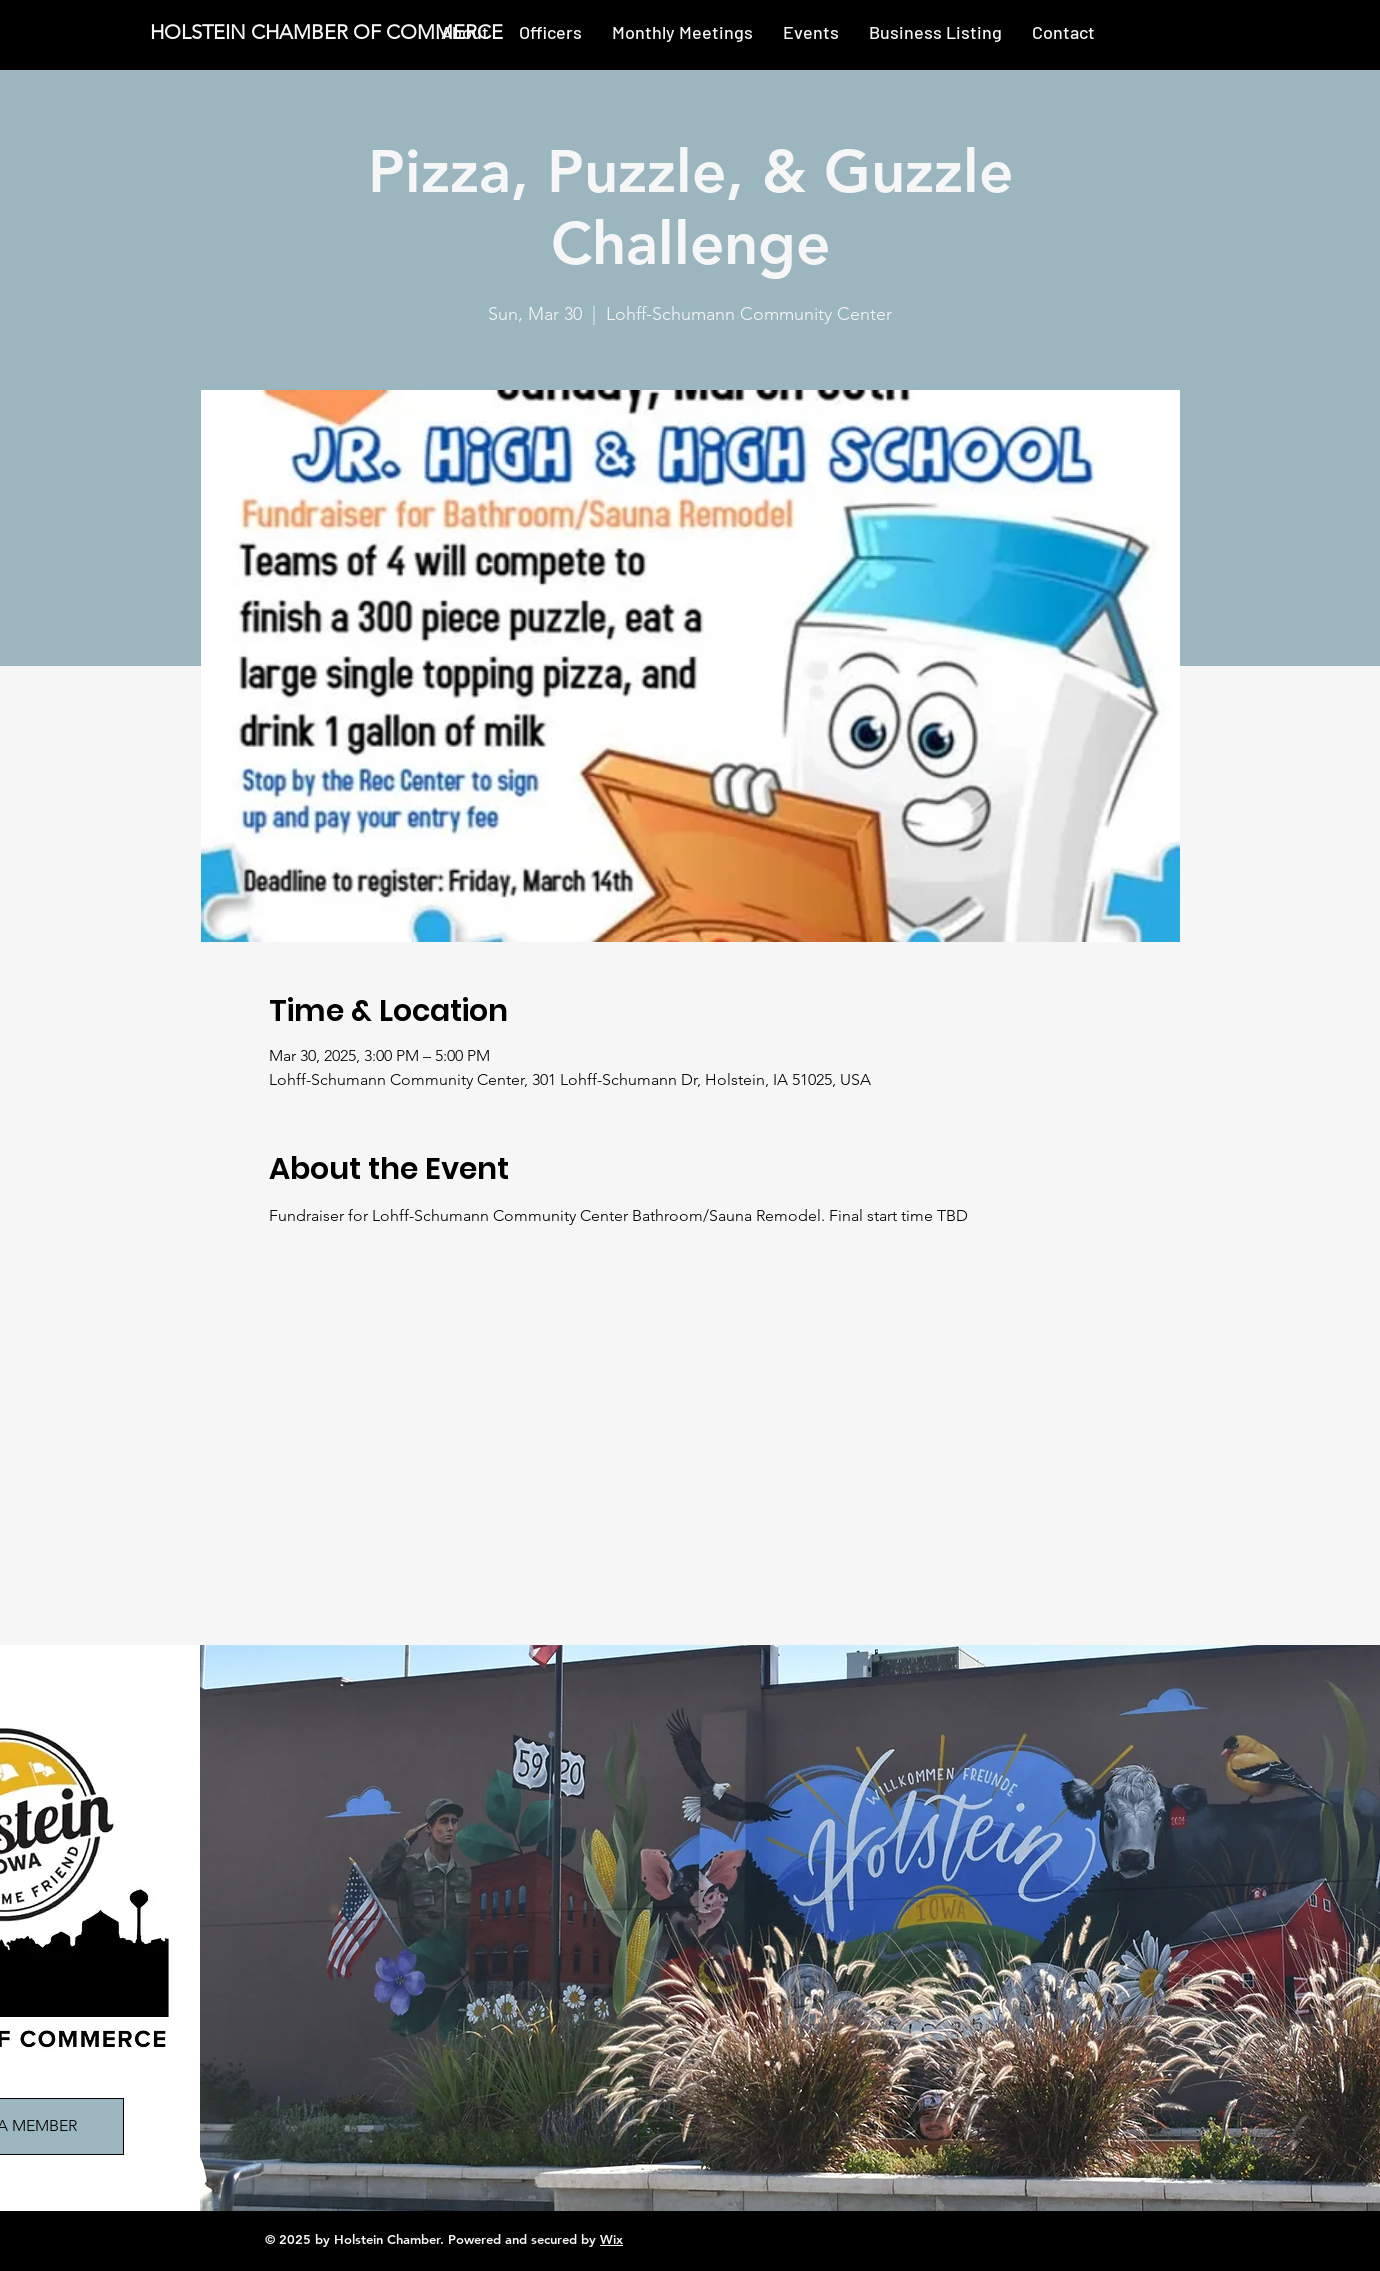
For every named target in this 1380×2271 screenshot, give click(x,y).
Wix (611, 2239)
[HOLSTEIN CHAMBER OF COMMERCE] (329, 32)
